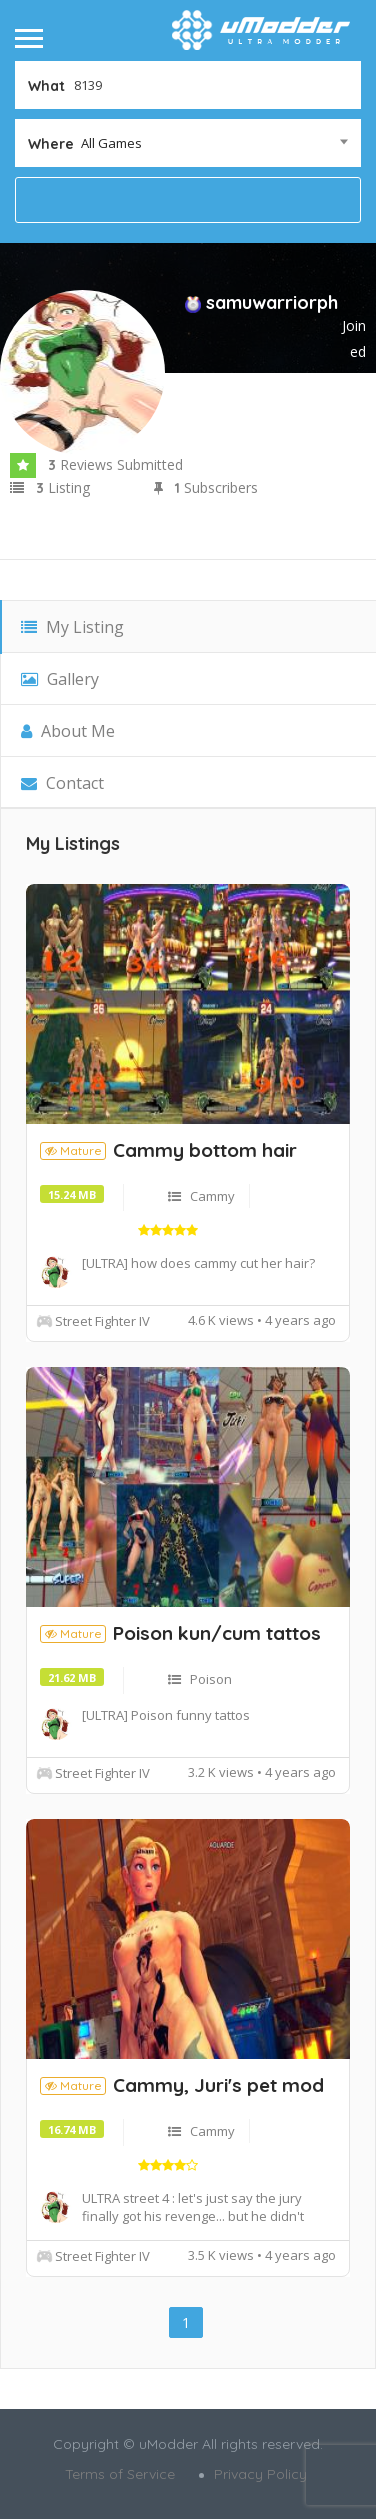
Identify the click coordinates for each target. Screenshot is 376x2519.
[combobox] (188, 143)
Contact (62, 783)
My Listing (72, 627)
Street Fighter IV (102, 1321)
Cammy (212, 1196)
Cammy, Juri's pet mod (218, 2085)
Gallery (60, 679)
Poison (211, 1679)
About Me (68, 731)
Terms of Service (120, 2474)
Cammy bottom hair (205, 1150)
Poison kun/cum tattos (217, 1633)
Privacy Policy (260, 2474)
